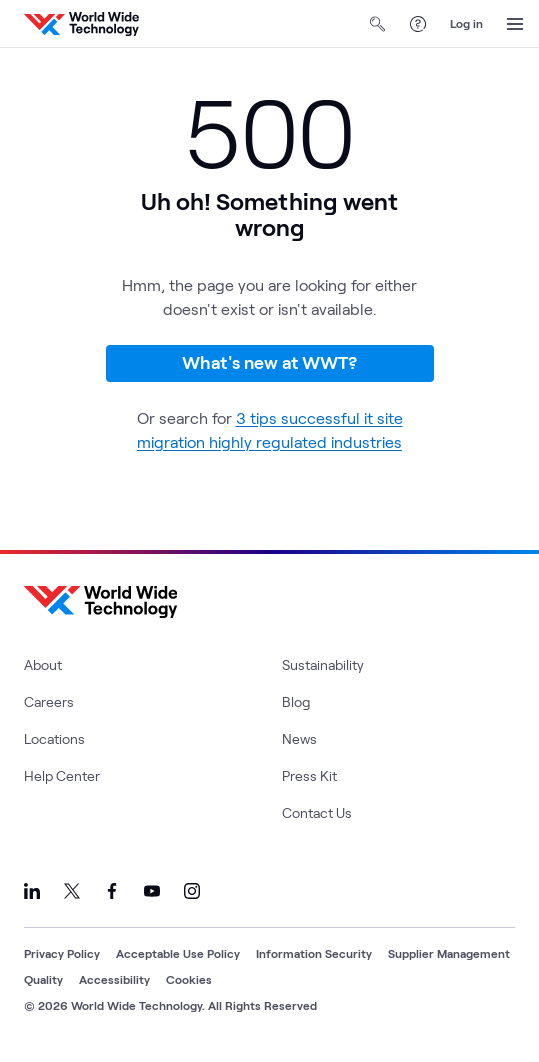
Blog (296, 701)
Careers (49, 701)
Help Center (62, 775)
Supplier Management (449, 953)
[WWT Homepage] (81, 24)
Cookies (189, 979)
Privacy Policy (62, 953)
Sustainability (323, 664)
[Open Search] (378, 24)
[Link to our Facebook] (112, 891)
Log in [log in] (466, 23)
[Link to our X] (72, 891)
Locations (54, 738)
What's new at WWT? (269, 362)
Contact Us (317, 812)
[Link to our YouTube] (152, 891)
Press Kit (309, 775)
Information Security (314, 953)
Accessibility (114, 979)
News (299, 738)
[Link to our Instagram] (192, 891)
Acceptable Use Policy (178, 953)
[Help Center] (418, 24)
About (43, 664)
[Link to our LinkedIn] (32, 891)
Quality (43, 979)
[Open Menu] (515, 24)
